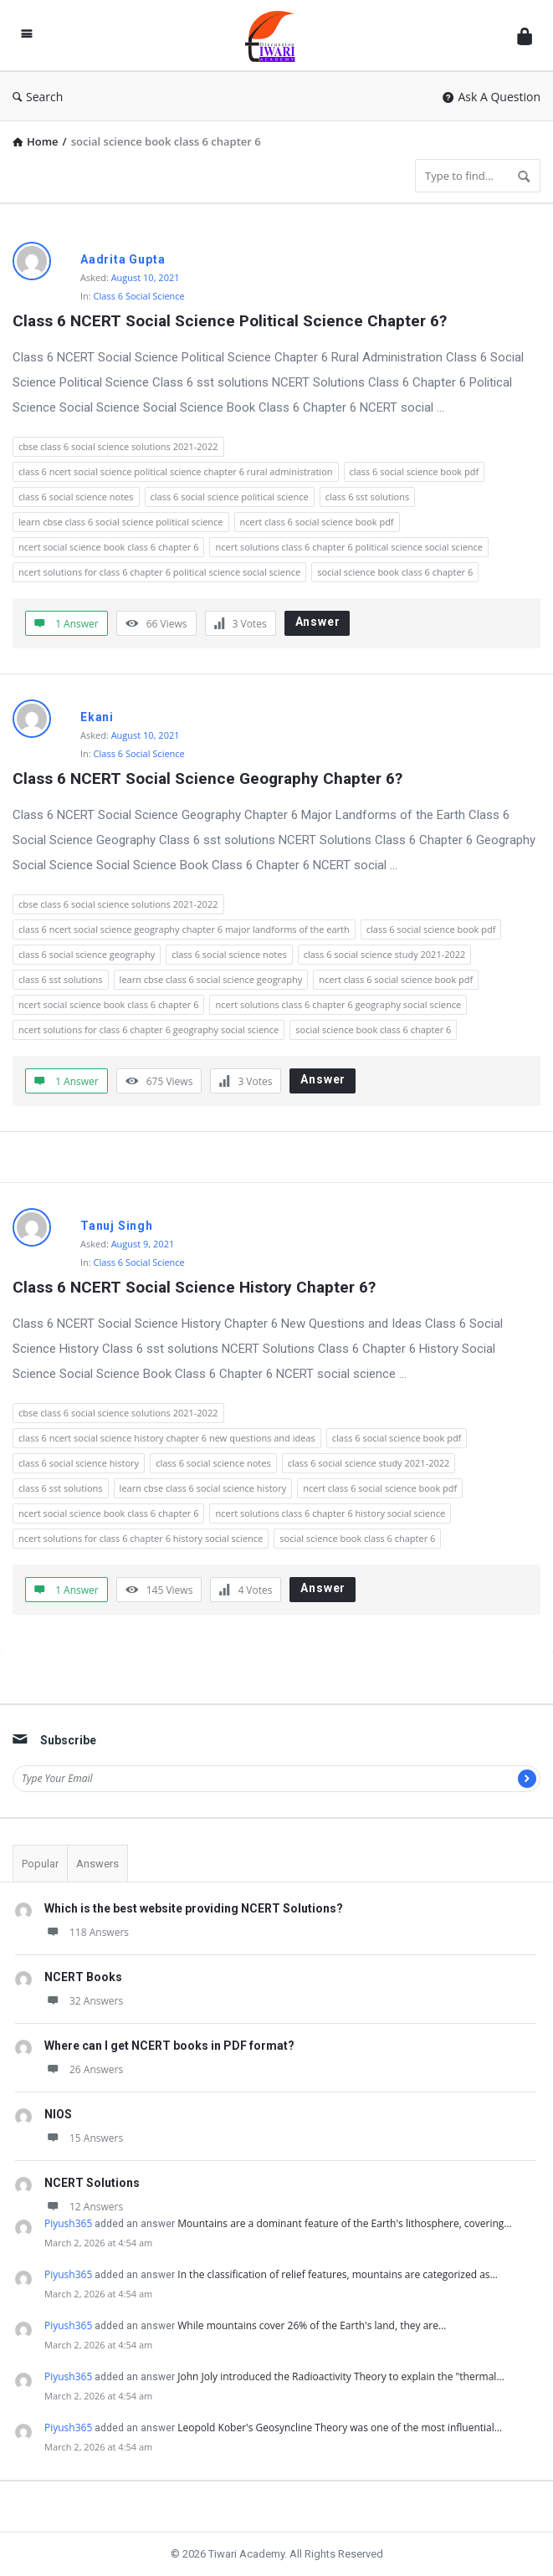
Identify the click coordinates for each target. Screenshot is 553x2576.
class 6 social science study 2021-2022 (385, 954)
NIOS (58, 2114)
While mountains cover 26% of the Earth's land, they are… (311, 2325)
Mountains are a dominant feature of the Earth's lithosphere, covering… (344, 2223)
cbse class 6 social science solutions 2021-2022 (118, 446)
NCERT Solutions (92, 2182)
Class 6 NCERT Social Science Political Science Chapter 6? (230, 320)
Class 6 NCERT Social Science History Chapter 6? (194, 1287)
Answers (97, 1863)
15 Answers (83, 2138)
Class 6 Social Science (139, 295)
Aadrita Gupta (122, 259)
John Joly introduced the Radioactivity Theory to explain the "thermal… (340, 2376)
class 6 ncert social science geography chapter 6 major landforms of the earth (184, 929)
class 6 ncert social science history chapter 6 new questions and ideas (166, 1437)
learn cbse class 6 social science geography (211, 979)
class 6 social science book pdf (414, 471)
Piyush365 (68, 2223)
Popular (40, 1863)
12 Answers (83, 2207)
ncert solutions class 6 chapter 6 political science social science (349, 546)
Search (38, 97)
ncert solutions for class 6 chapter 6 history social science (140, 1538)
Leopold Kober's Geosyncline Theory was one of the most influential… (339, 2427)
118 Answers (86, 1932)
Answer (318, 621)
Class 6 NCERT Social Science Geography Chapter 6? (207, 778)
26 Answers (83, 2069)
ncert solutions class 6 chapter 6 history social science (330, 1513)
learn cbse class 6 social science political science (120, 521)
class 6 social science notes (76, 496)
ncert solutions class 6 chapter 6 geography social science (338, 1004)
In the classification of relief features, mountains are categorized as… (337, 2274)
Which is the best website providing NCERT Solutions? (193, 1908)
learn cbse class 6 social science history (203, 1488)
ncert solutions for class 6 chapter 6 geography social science (148, 1029)
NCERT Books (83, 1977)
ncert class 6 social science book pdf (317, 521)
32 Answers (83, 2001)
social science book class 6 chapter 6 (395, 572)
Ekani (97, 717)
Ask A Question (491, 97)
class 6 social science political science (230, 496)
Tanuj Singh (116, 1225)
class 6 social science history (78, 1463)
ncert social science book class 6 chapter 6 (108, 546)
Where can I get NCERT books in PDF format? (169, 2045)
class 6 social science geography (86, 954)
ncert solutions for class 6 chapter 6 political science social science (159, 572)
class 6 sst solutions (367, 496)
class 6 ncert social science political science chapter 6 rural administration (175, 471)
